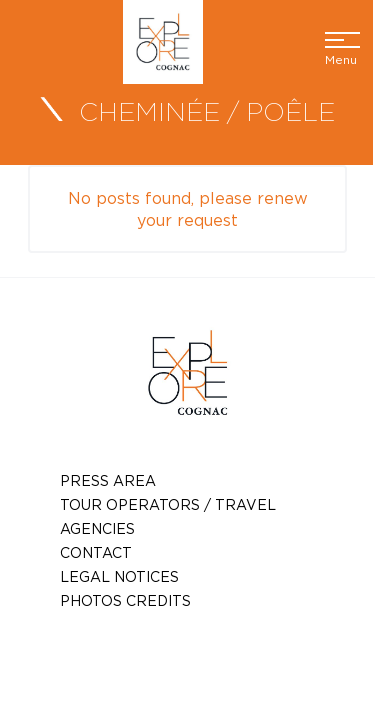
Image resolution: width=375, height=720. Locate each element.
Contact (96, 552)
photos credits (125, 600)
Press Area (108, 480)
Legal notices (119, 576)
